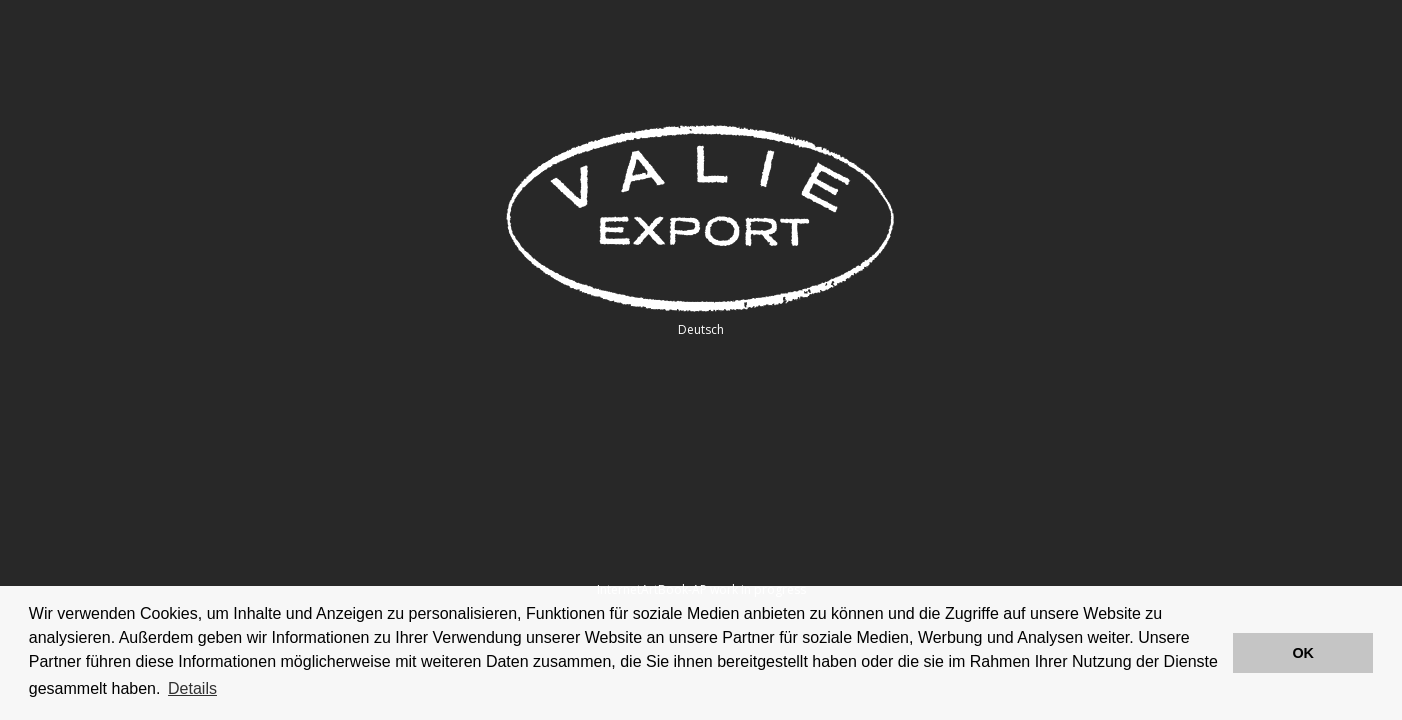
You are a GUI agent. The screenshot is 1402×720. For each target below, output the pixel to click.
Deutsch (701, 329)
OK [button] (1303, 653)
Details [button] (192, 688)
